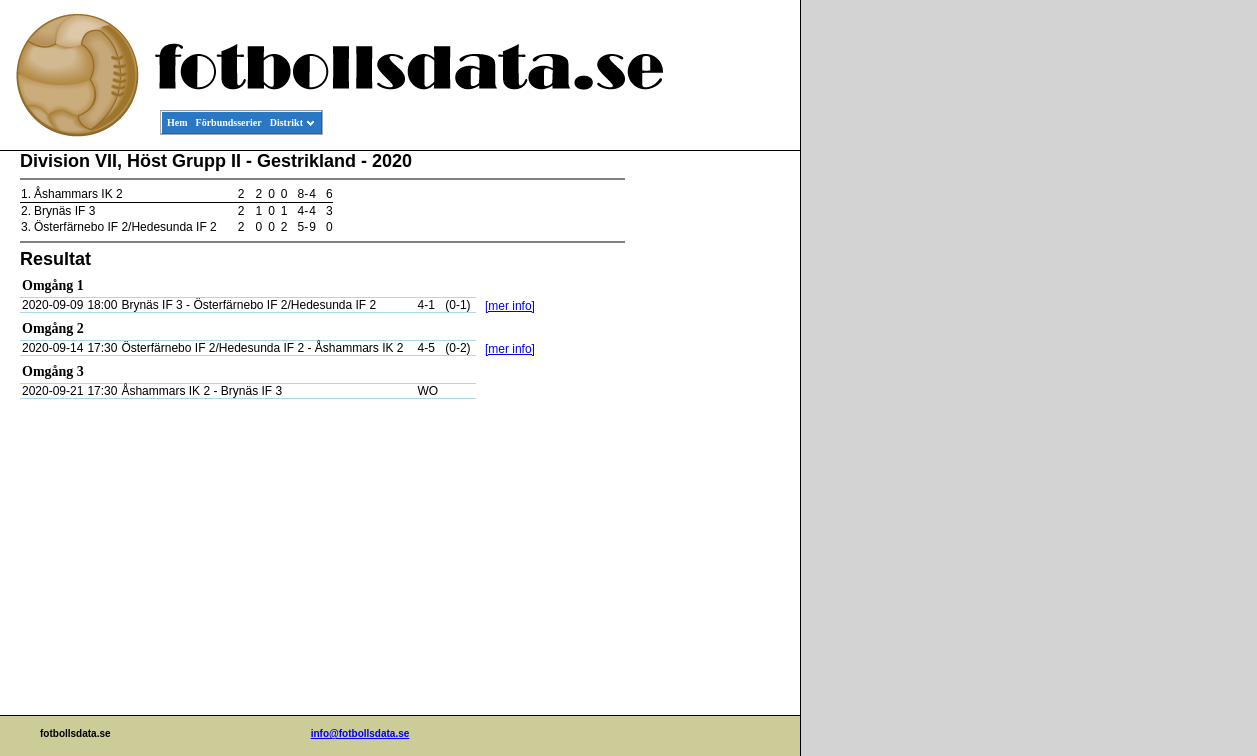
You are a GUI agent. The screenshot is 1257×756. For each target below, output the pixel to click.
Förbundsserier (229, 122)
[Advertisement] (710, 456)
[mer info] (510, 306)
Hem (177, 122)
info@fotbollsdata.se (360, 733)
